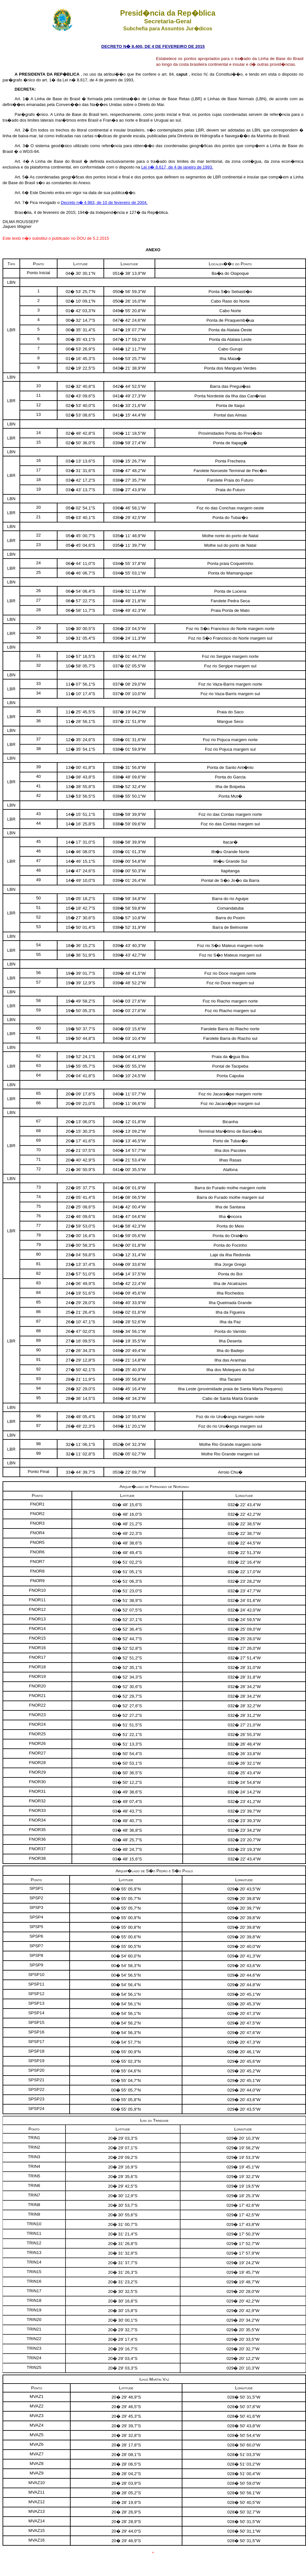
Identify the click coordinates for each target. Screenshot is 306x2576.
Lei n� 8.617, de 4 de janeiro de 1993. (177, 167)
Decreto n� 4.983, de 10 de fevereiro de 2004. (104, 202)
